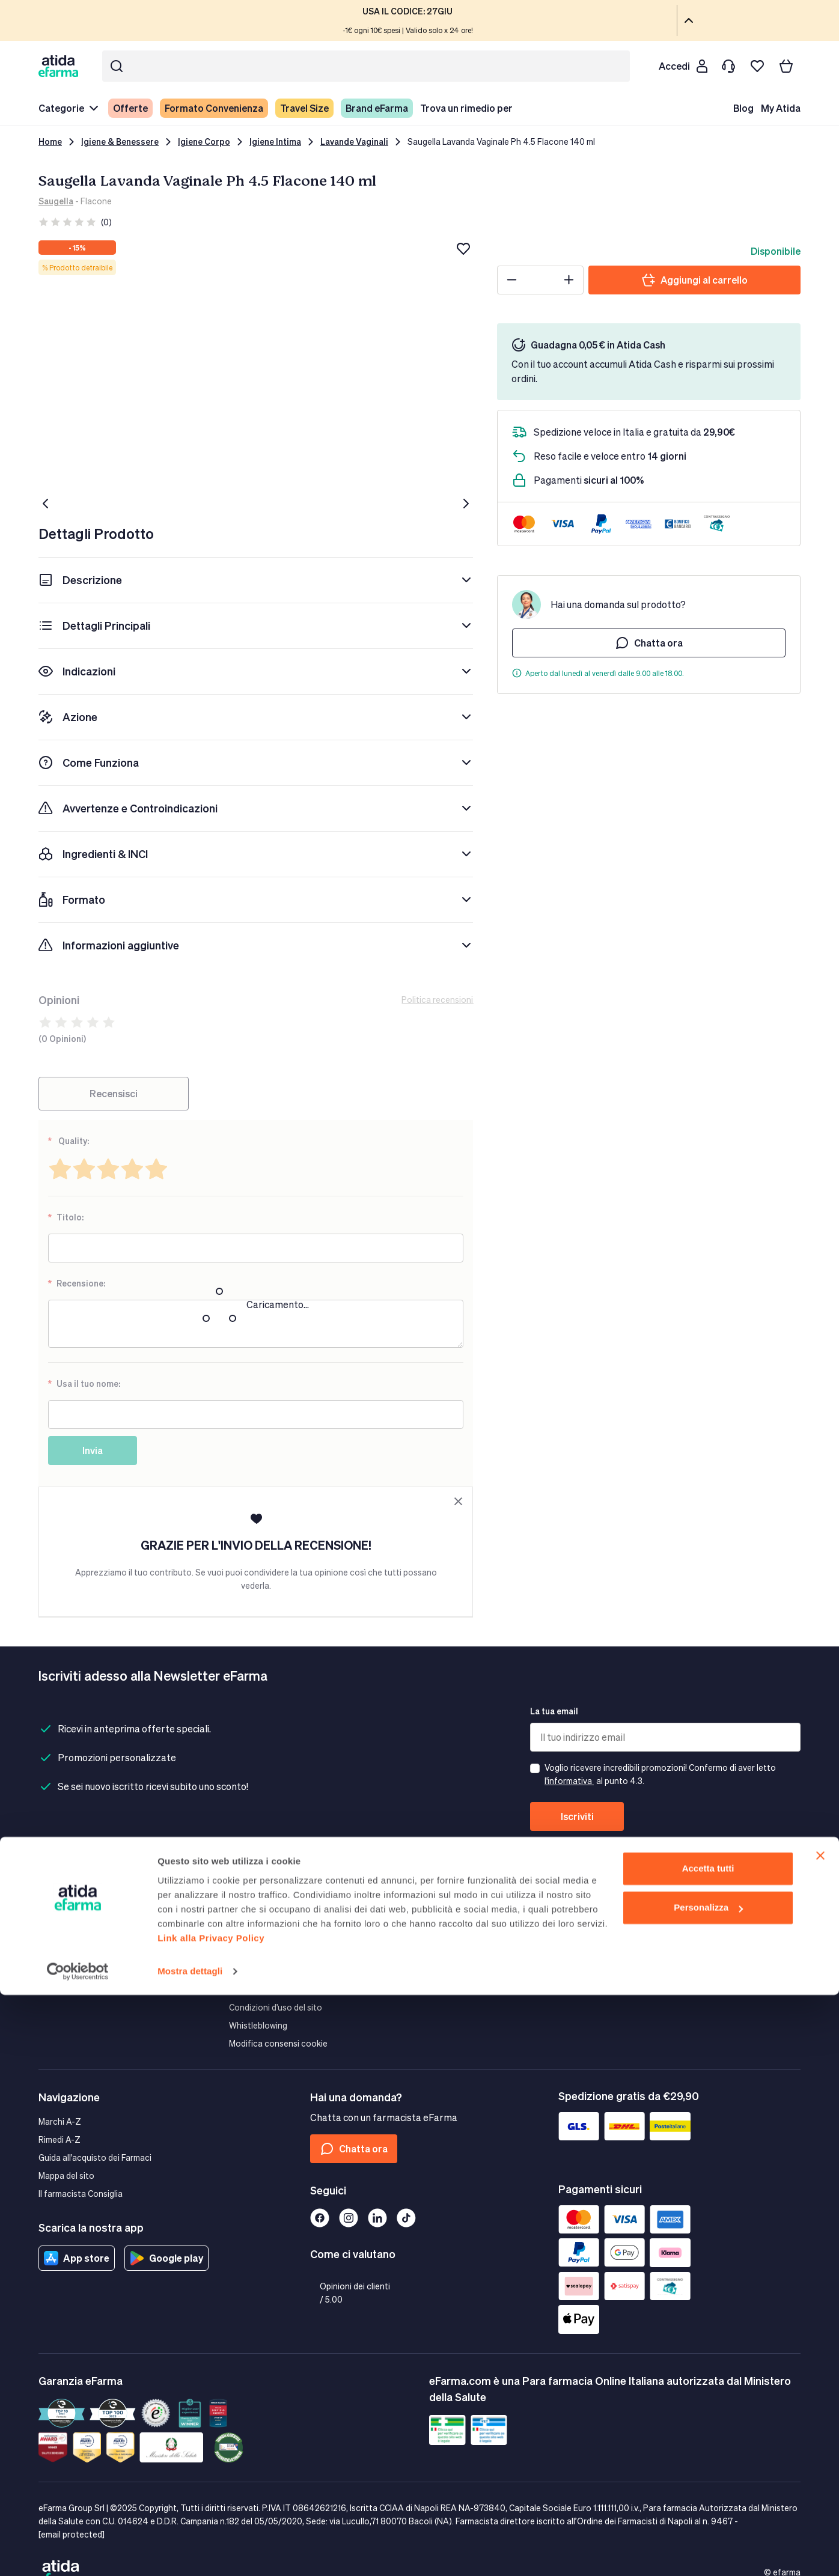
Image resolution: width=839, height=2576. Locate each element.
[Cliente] (682, 66)
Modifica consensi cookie (278, 2043)
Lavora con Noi (449, 1989)
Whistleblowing (258, 2025)
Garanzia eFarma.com (271, 1899)
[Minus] (512, 280)
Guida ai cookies (260, 1953)
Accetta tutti (708, 2449)
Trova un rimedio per (466, 108)
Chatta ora (649, 643)
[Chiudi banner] (820, 2436)
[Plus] (569, 280)
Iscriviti (577, 1816)
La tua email (554, 1711)
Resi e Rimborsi (67, 1935)
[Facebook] (319, 2217)
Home (50, 141)
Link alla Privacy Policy (210, 2519)
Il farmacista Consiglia (80, 2193)
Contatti (55, 1953)
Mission (434, 1935)
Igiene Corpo (204, 141)
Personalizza (708, 2488)
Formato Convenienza (214, 108)
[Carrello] (786, 66)
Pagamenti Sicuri (261, 1917)
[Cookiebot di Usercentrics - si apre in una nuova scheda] (77, 2553)
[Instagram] (348, 2217)
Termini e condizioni (267, 1989)
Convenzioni (634, 1953)
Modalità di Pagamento (82, 1917)
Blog (743, 108)
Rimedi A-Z (59, 2139)
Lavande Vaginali (354, 141)
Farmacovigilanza (453, 1953)
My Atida (781, 108)
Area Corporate (640, 1899)
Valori (430, 1917)
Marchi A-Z (59, 2121)
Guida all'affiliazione (649, 1935)
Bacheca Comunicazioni (466, 1971)
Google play (166, 2258)
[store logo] (60, 65)
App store (76, 2258)
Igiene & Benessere (120, 141)
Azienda (435, 1899)
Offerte (130, 108)
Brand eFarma (377, 108)
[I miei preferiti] (757, 66)
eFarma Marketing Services (661, 1917)
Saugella (55, 201)
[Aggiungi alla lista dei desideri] (463, 249)
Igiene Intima (275, 141)
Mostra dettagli (189, 2552)
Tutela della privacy (266, 1935)
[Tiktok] (406, 2217)
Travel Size (304, 108)
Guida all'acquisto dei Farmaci (94, 2157)
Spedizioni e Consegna (82, 1899)
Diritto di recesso (262, 1971)
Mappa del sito (66, 2175)
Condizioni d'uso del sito (275, 2007)
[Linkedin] (377, 2217)
